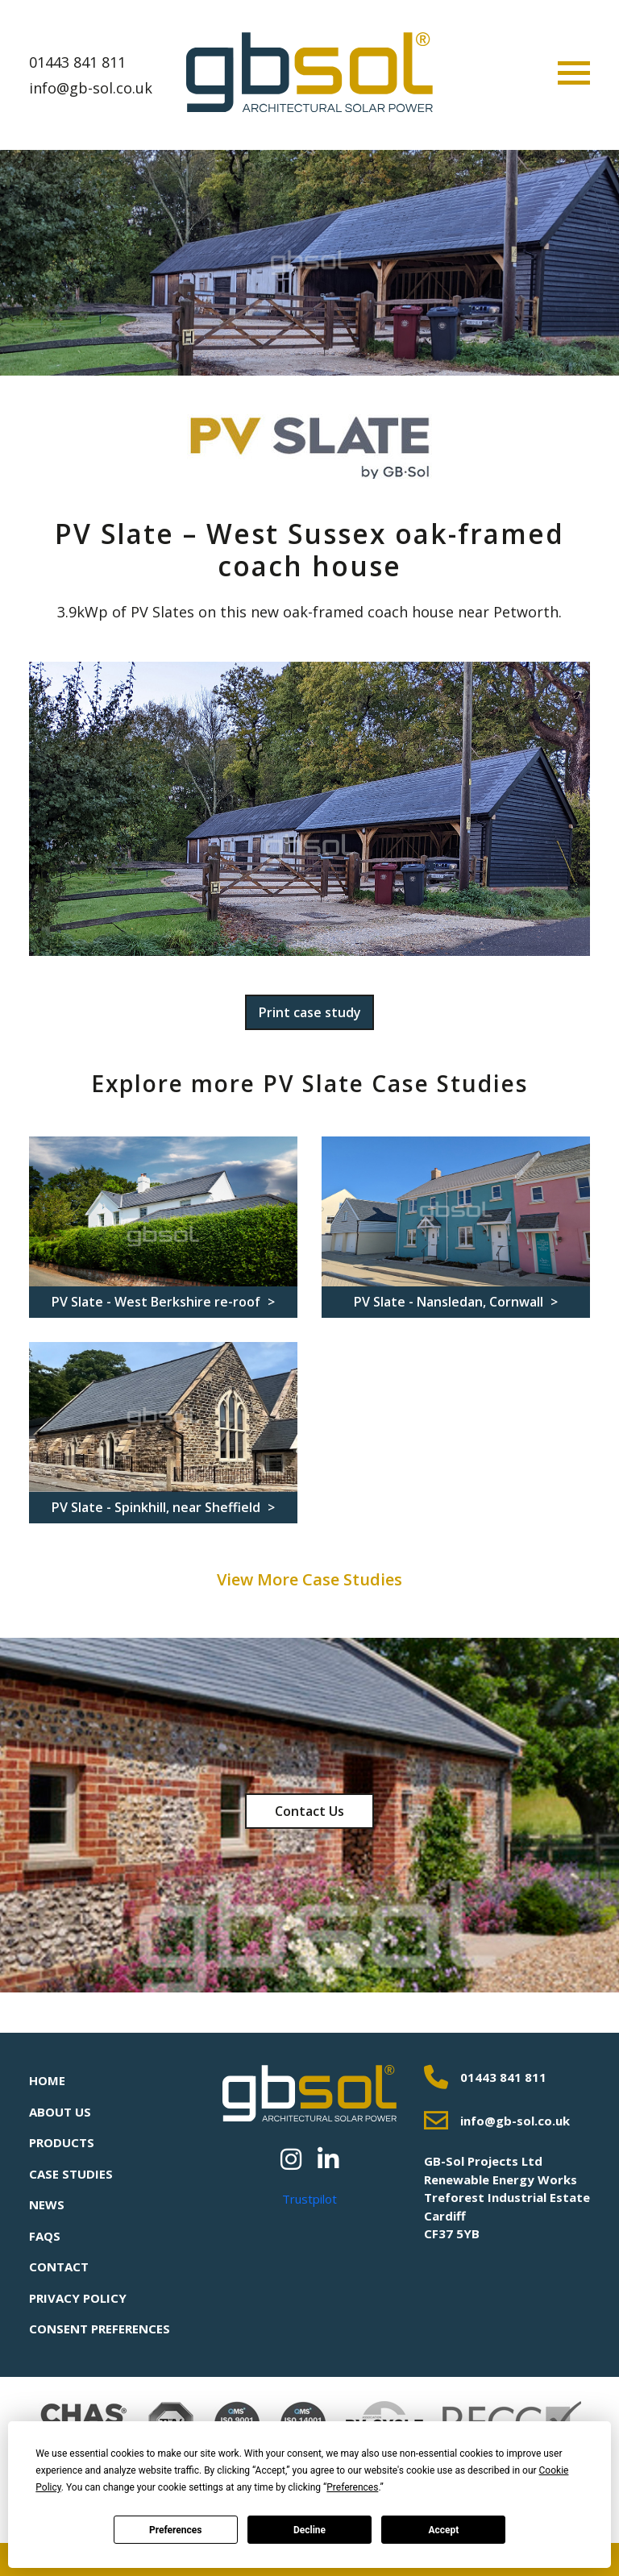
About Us (60, 2112)
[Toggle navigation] (574, 72)
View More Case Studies (309, 1579)
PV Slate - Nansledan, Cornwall (450, 1302)
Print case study (310, 1012)
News (46, 2204)
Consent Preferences (99, 2328)
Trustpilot (309, 2199)
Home (47, 2080)
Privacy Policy (78, 2298)
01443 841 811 (77, 62)
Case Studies (71, 2174)
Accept (443, 2530)
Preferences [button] (352, 2487)
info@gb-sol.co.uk (90, 88)
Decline (309, 2530)
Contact (59, 2266)
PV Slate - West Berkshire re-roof (158, 1302)
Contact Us (309, 1811)
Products (61, 2142)
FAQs (44, 2236)
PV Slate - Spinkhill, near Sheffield (158, 1507)
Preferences (175, 2530)
